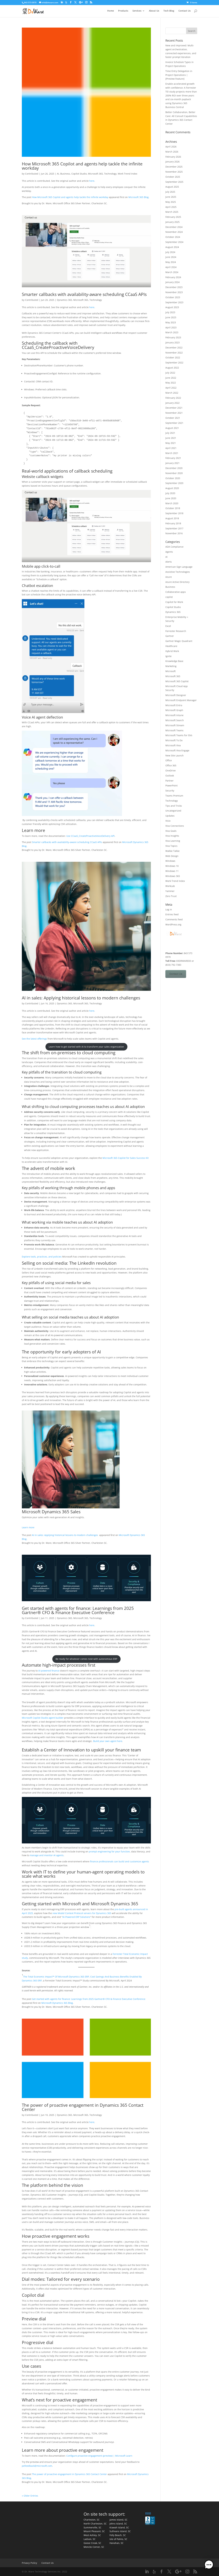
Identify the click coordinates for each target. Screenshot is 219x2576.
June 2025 (170, 196)
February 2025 (173, 216)
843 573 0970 (30, 2)
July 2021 (170, 432)
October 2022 (172, 357)
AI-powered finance (48, 1670)
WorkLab (170, 886)
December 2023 (173, 287)
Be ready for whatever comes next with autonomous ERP (86, 1658)
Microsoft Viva (173, 745)
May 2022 (170, 382)
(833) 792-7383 (173, 964)
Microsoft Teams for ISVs (178, 735)
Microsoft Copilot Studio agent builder (43, 1717)
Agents (169, 551)
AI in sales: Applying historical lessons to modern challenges (81, 998)
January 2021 (172, 463)
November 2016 (174, 533)
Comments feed (174, 919)
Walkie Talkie (172, 850)
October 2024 (172, 236)
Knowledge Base (174, 661)
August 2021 (172, 427)
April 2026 (170, 146)
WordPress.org (173, 924)
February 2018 (173, 523)
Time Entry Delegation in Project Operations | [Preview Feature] (178, 74)
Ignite (168, 656)
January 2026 (172, 161)
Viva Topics (171, 845)
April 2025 (170, 206)
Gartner (169, 635)
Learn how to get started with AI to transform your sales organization (86, 1046)
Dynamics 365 (64, 299)
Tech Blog (168, 11)
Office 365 (170, 765)
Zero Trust (171, 896)
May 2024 (170, 262)
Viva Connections (174, 825)
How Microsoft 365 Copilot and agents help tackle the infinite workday (82, 166)
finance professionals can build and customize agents (119, 1861)
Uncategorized (173, 810)
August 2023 (172, 307)
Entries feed (172, 914)
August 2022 (172, 367)
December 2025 (173, 166)
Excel (168, 626)
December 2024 (173, 227)
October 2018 (172, 508)
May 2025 (170, 201)
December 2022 (173, 347)
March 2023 (171, 332)
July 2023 (170, 312)
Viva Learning (172, 840)
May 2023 (170, 322)
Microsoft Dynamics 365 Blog (57, 2002)
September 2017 (174, 528)
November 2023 (174, 292)
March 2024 (171, 272)
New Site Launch (174, 755)
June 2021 (170, 437)
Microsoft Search (174, 720)
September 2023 (174, 302)
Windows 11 (172, 871)
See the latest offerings (34, 1038)
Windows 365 (172, 876)
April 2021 (170, 448)
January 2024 (172, 282)
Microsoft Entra (173, 705)
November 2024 (174, 231)
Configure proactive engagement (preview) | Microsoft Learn (99, 2455)
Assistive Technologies (177, 571)
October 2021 (172, 417)
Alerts (168, 561)
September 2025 (174, 181)
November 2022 (174, 352)
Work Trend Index (127, 173)
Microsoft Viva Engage (177, 750)
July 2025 (170, 191)
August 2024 (172, 247)
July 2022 (170, 372)
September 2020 (174, 483)
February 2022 (173, 397)
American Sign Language (178, 566)
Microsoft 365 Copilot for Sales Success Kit (125, 1157)
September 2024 (174, 242)
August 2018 (172, 518)
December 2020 (173, 468)
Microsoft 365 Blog (138, 197)
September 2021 (174, 422)
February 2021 (173, 458)
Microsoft (170, 671)
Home (110, 11)
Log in (168, 909)
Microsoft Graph (174, 710)
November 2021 (174, 412)
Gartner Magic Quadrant (178, 641)
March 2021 (171, 453)
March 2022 (171, 392)
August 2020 (172, 488)
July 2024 (170, 252)
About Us (154, 11)
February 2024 (173, 277)
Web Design (171, 856)
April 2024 (170, 267)
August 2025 (172, 186)
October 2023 (172, 297)
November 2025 (174, 171)
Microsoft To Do (173, 740)
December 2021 (173, 407)
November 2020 (174, 473)
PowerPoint (171, 785)
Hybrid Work (172, 651)
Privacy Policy (29, 2562)
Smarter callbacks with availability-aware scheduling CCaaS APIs (84, 294)
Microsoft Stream (174, 725)
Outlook (169, 775)
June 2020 (170, 498)
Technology (110, 173)
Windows (170, 860)
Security (169, 790)
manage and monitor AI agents (47, 1855)
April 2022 (170, 387)
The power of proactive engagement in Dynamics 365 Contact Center (82, 2107)
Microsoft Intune (174, 715)
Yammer (170, 891)
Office (168, 760)
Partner (169, 780)
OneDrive (170, 770)
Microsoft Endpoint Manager (181, 700)
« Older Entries (30, 2495)
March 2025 (171, 211)
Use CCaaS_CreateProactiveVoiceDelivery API (90, 835)
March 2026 (171, 151)
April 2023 (170, 327)
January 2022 (172, 402)
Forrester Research (175, 631)
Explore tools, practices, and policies (42, 1256)
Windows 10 (172, 865)
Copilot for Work (174, 602)
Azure (168, 576)
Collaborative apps (175, 591)
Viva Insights (172, 835)
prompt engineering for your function (109, 1851)
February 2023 (173, 337)
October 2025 (172, 176)
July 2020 (170, 493)
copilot (169, 596)
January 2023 (172, 342)
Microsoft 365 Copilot (177, 681)
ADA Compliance (174, 546)
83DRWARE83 (183, 960)
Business (65, 173)
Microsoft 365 (95, 173)
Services (136, 11)
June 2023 (170, 317)
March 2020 (171, 503)
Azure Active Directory (177, 581)
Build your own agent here (107, 1741)
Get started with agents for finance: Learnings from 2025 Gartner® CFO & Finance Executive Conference (78, 1610)
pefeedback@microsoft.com (37, 2465)
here (91, 180)
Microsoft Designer (175, 695)
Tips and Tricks (173, 805)
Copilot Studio (79, 173)
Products (123, 11)
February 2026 (173, 156)
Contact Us (184, 11)
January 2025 (172, 221)
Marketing (170, 666)
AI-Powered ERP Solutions (76, 1916)
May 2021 (170, 443)
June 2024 (170, 257)
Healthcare (171, 646)
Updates (170, 815)
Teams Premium (174, 795)
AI (58, 173)
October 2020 (172, 478)
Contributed (31, 173)
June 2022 (170, 377)
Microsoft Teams (174, 730)
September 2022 (174, 362)
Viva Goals (170, 830)
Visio (167, 820)
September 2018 (174, 513)
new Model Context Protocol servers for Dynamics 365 (81, 1913)
